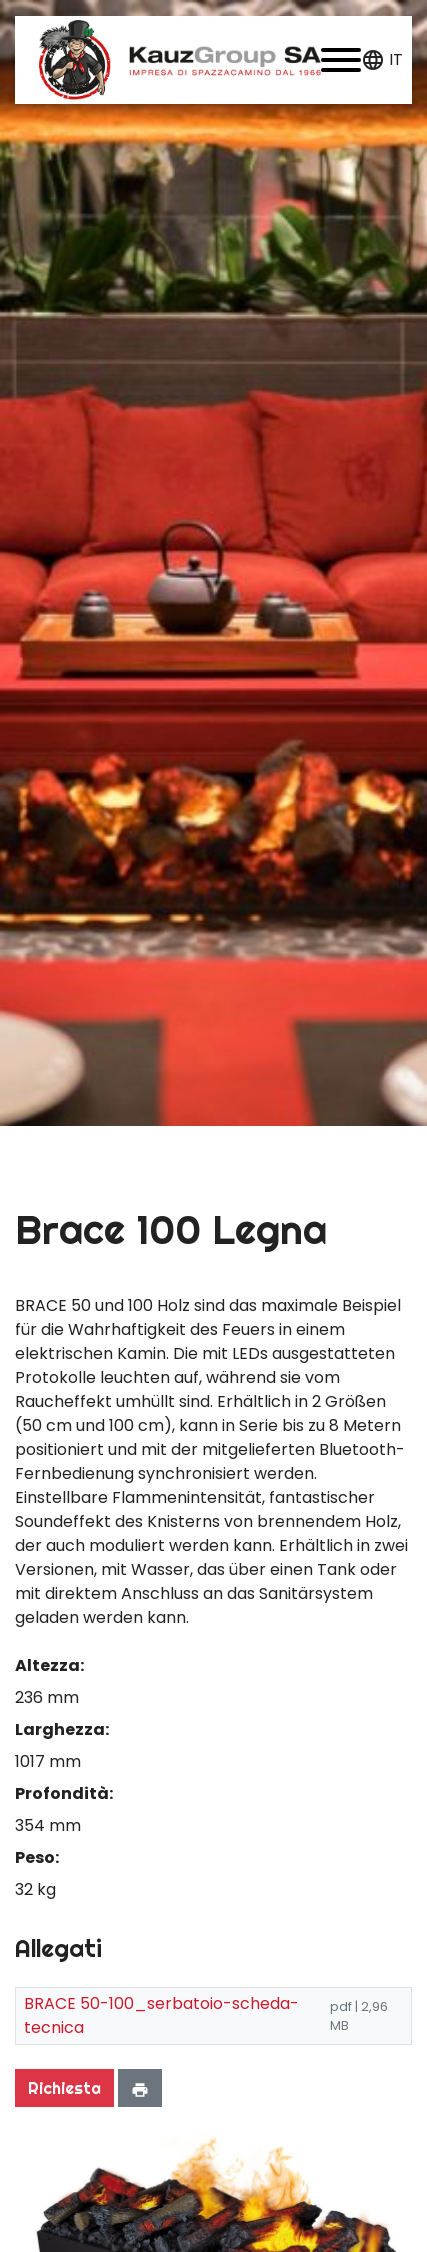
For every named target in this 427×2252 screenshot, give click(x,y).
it (396, 59)
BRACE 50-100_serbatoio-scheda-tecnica (161, 2015)
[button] (341, 60)
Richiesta (64, 2088)
